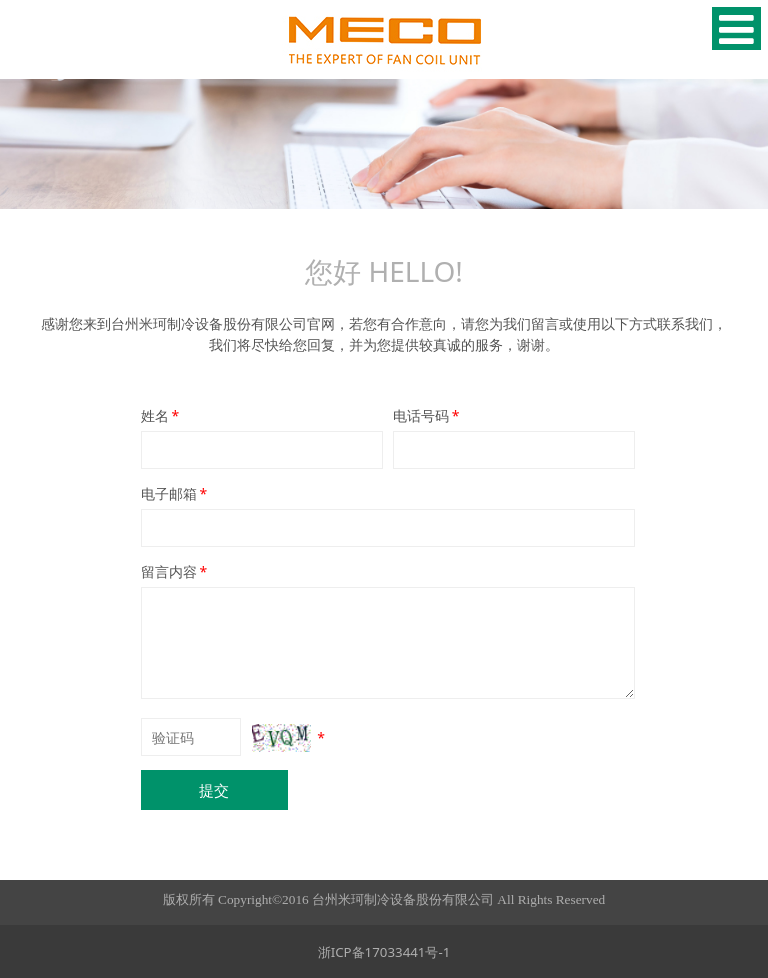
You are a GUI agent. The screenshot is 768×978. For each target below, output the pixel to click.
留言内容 (176, 571)
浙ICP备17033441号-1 (384, 952)
